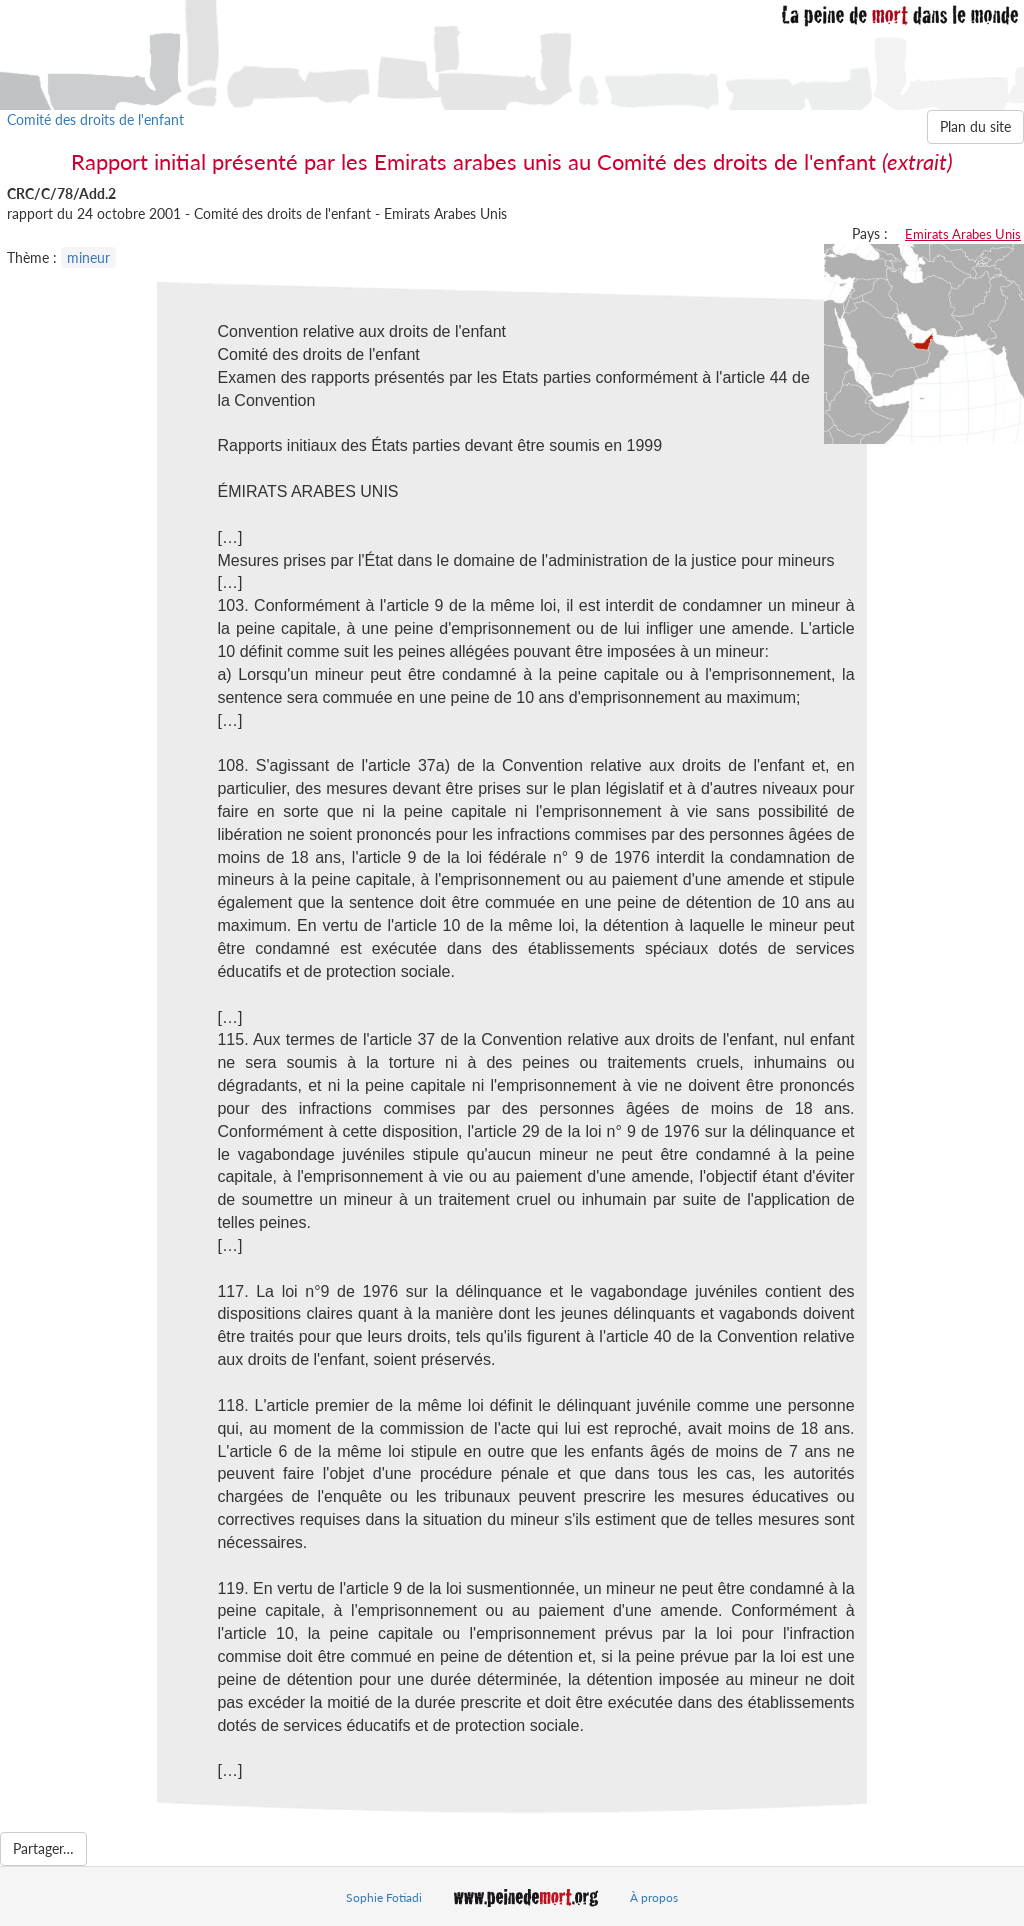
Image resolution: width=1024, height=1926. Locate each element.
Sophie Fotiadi (384, 1897)
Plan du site (975, 126)
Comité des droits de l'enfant (95, 119)
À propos (654, 1897)
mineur (88, 257)
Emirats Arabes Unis (963, 234)
